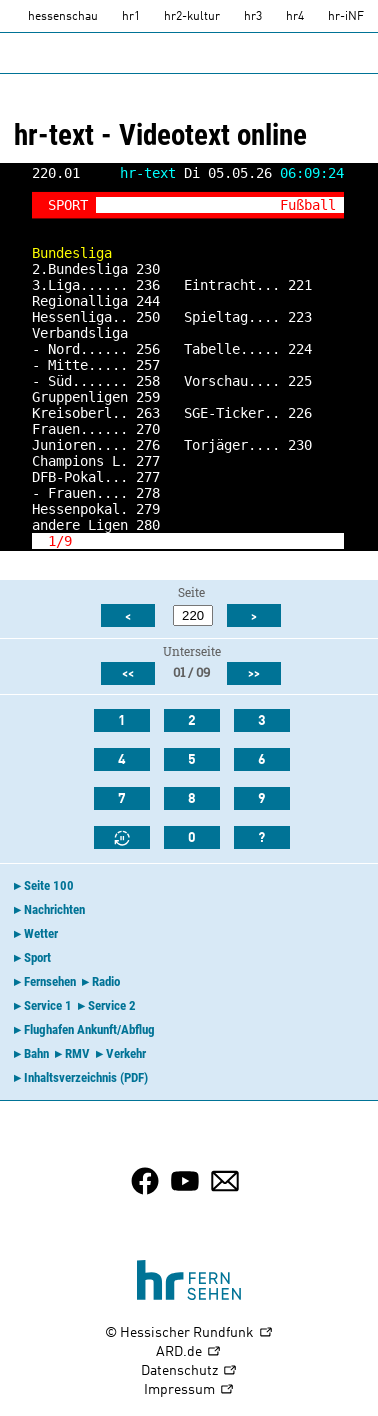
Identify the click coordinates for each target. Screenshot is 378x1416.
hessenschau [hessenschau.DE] (63, 17)
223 (300, 317)
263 (148, 413)
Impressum (189, 1390)
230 (148, 269)
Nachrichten (54, 909)
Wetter (41, 933)
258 (148, 381)
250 (148, 317)
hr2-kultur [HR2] (192, 17)
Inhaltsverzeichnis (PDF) (86, 1077)
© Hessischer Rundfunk (189, 1333)
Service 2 (112, 1005)
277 (148, 461)
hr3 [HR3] (253, 17)
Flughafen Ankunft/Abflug (89, 1029)
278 (148, 493)
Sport (37, 957)
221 (300, 285)
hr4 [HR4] (295, 17)
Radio (106, 981)
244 (148, 301)
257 (148, 365)
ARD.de (189, 1352)
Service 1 (48, 1005)
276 (148, 445)
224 (300, 349)
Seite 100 (49, 885)
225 (300, 381)
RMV (77, 1053)
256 (148, 349)
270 (148, 429)
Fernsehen (50, 981)
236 (148, 285)
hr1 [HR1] (131, 17)
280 (148, 525)
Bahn (36, 1053)
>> (254, 674)
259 (148, 397)
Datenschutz (189, 1371)
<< (128, 674)
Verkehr (126, 1053)
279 (148, 509)
